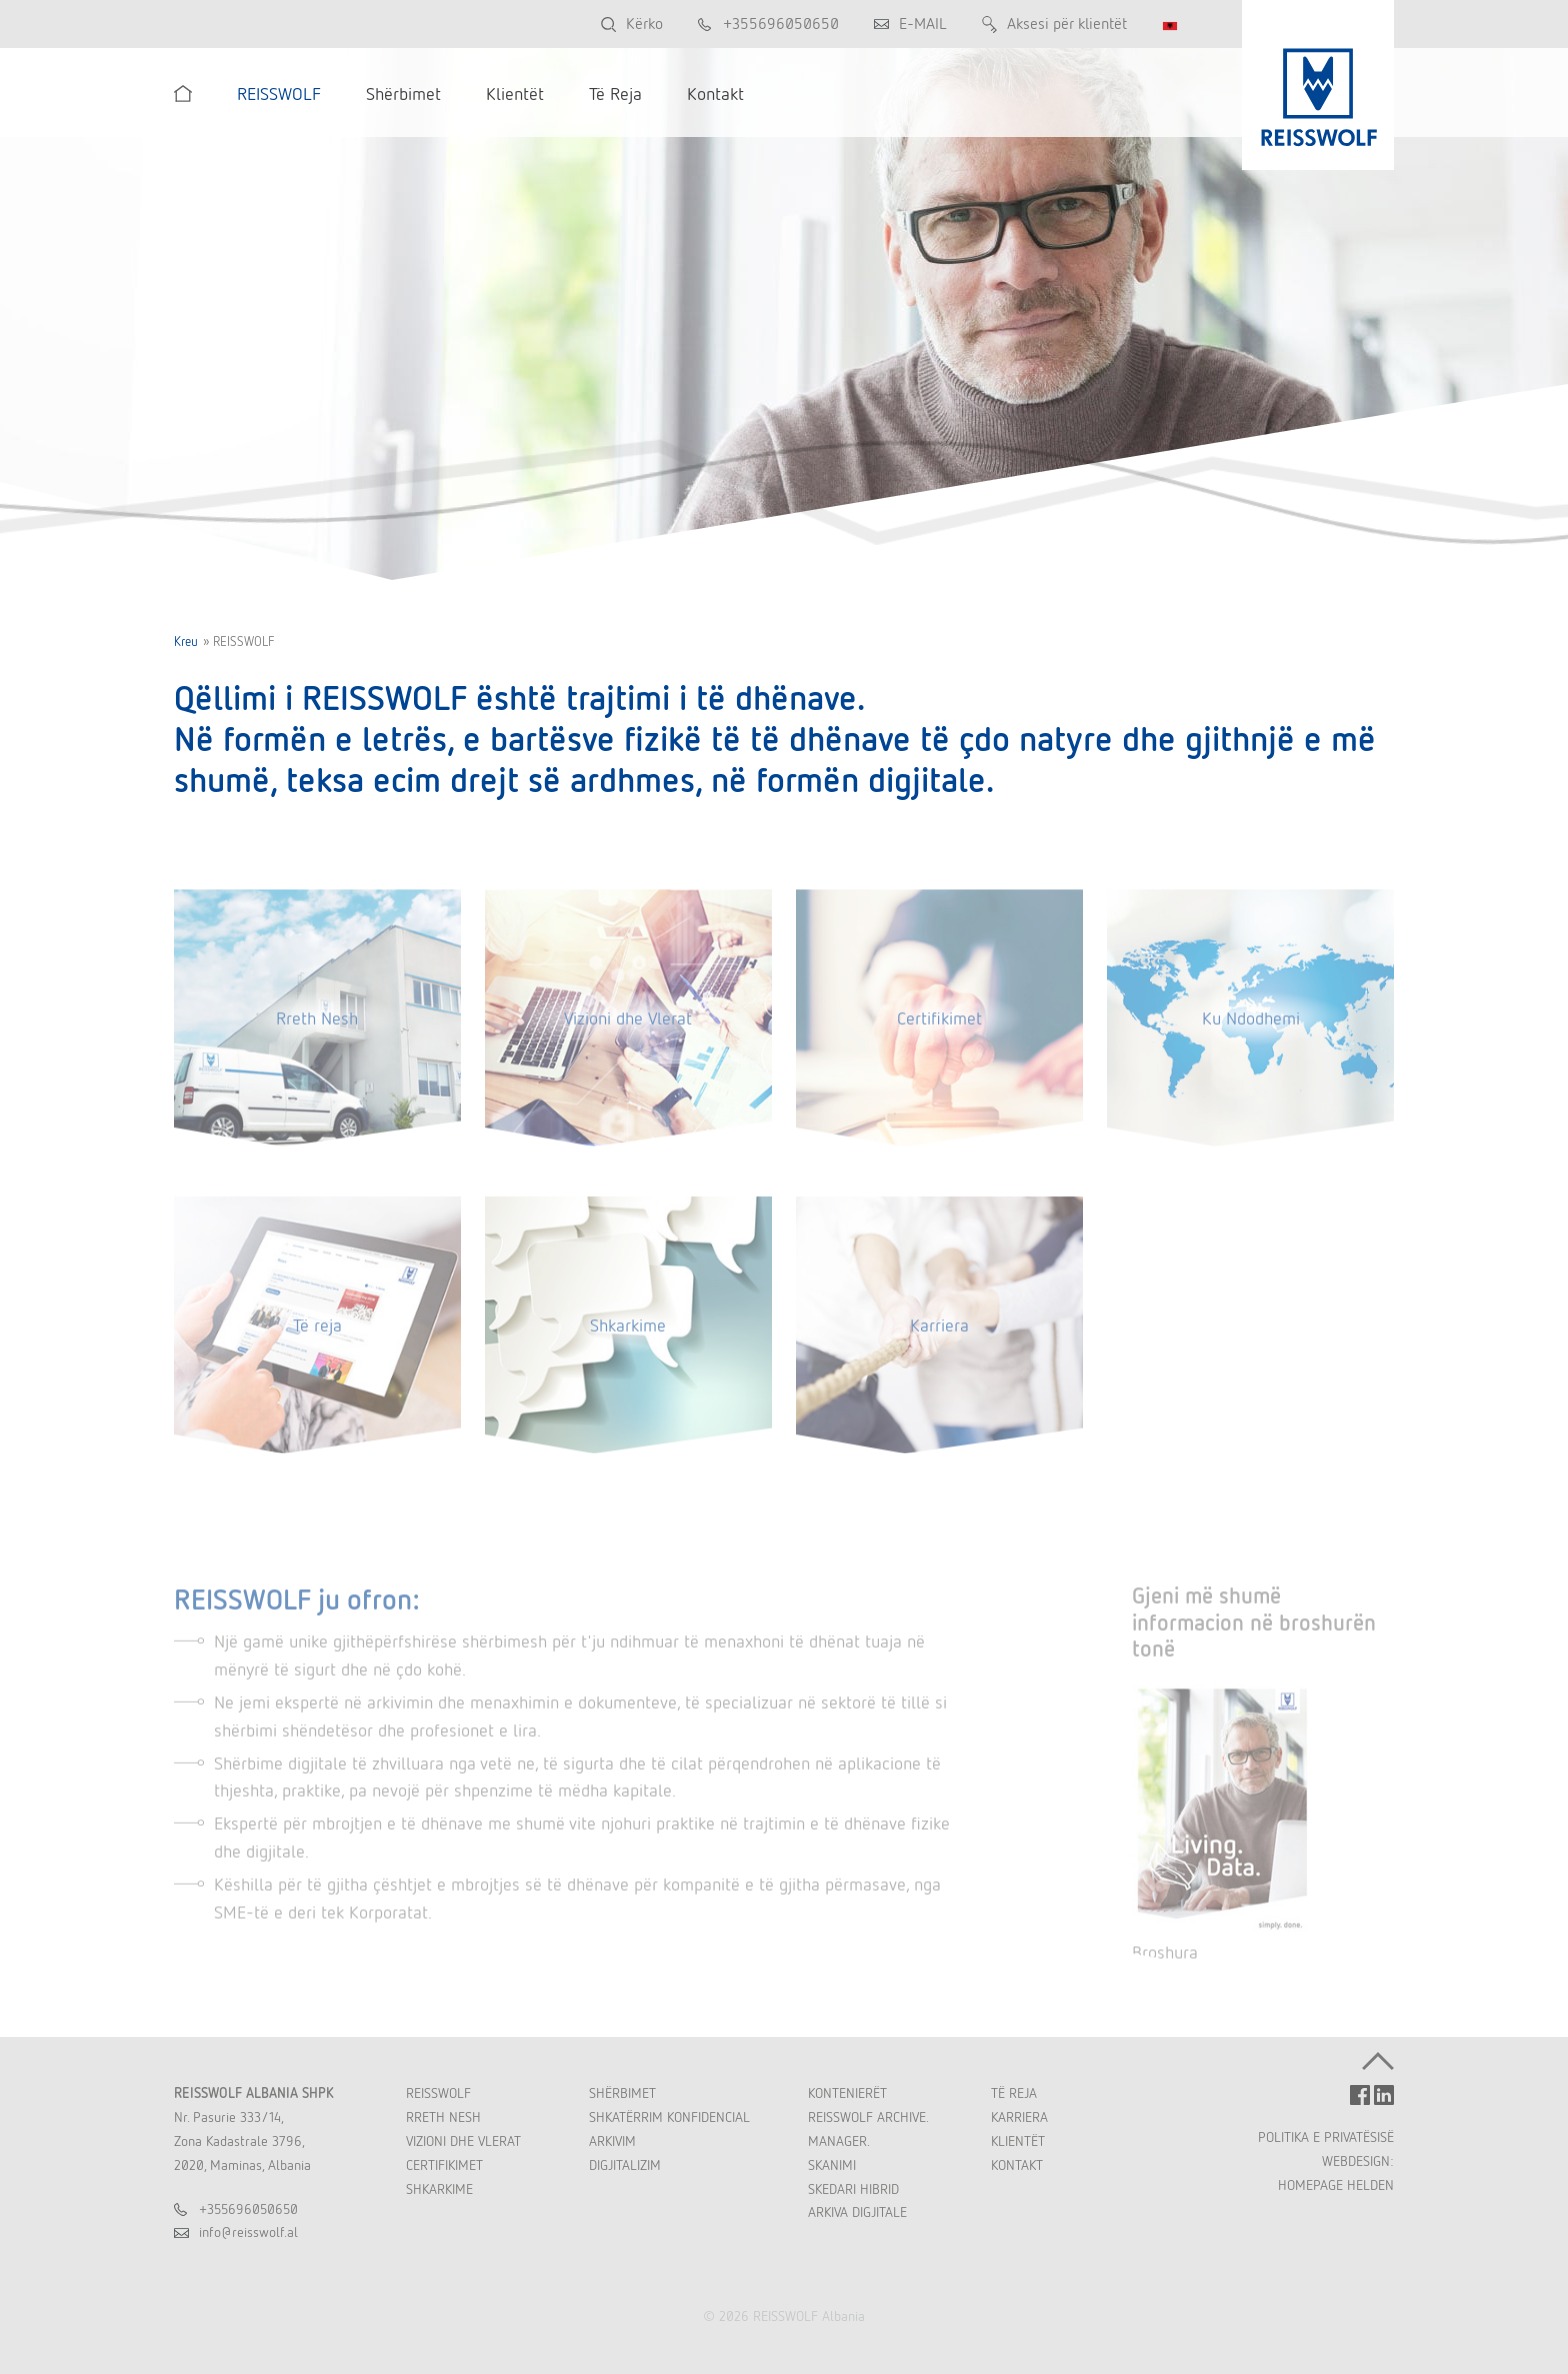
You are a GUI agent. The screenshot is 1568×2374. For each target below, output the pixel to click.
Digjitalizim (625, 2165)
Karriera (939, 1336)
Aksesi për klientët (1067, 23)
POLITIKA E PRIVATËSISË (1326, 2137)
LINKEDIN (1384, 2095)
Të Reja (1014, 2093)
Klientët (1018, 2141)
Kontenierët (847, 2093)
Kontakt (1017, 2165)
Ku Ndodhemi (1251, 1028)
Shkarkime (628, 1336)
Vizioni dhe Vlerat (628, 1028)
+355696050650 (781, 23)
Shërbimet (622, 2093)
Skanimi (832, 2165)
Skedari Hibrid (853, 2189)
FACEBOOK (1360, 2095)
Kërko (644, 23)
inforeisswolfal (248, 2232)
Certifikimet (939, 1028)
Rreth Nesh (317, 1028)
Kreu (186, 641)
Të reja (317, 1336)
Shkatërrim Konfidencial (669, 2117)
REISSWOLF (438, 2093)
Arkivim (612, 2141)
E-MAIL (923, 23)
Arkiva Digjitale (857, 2212)
